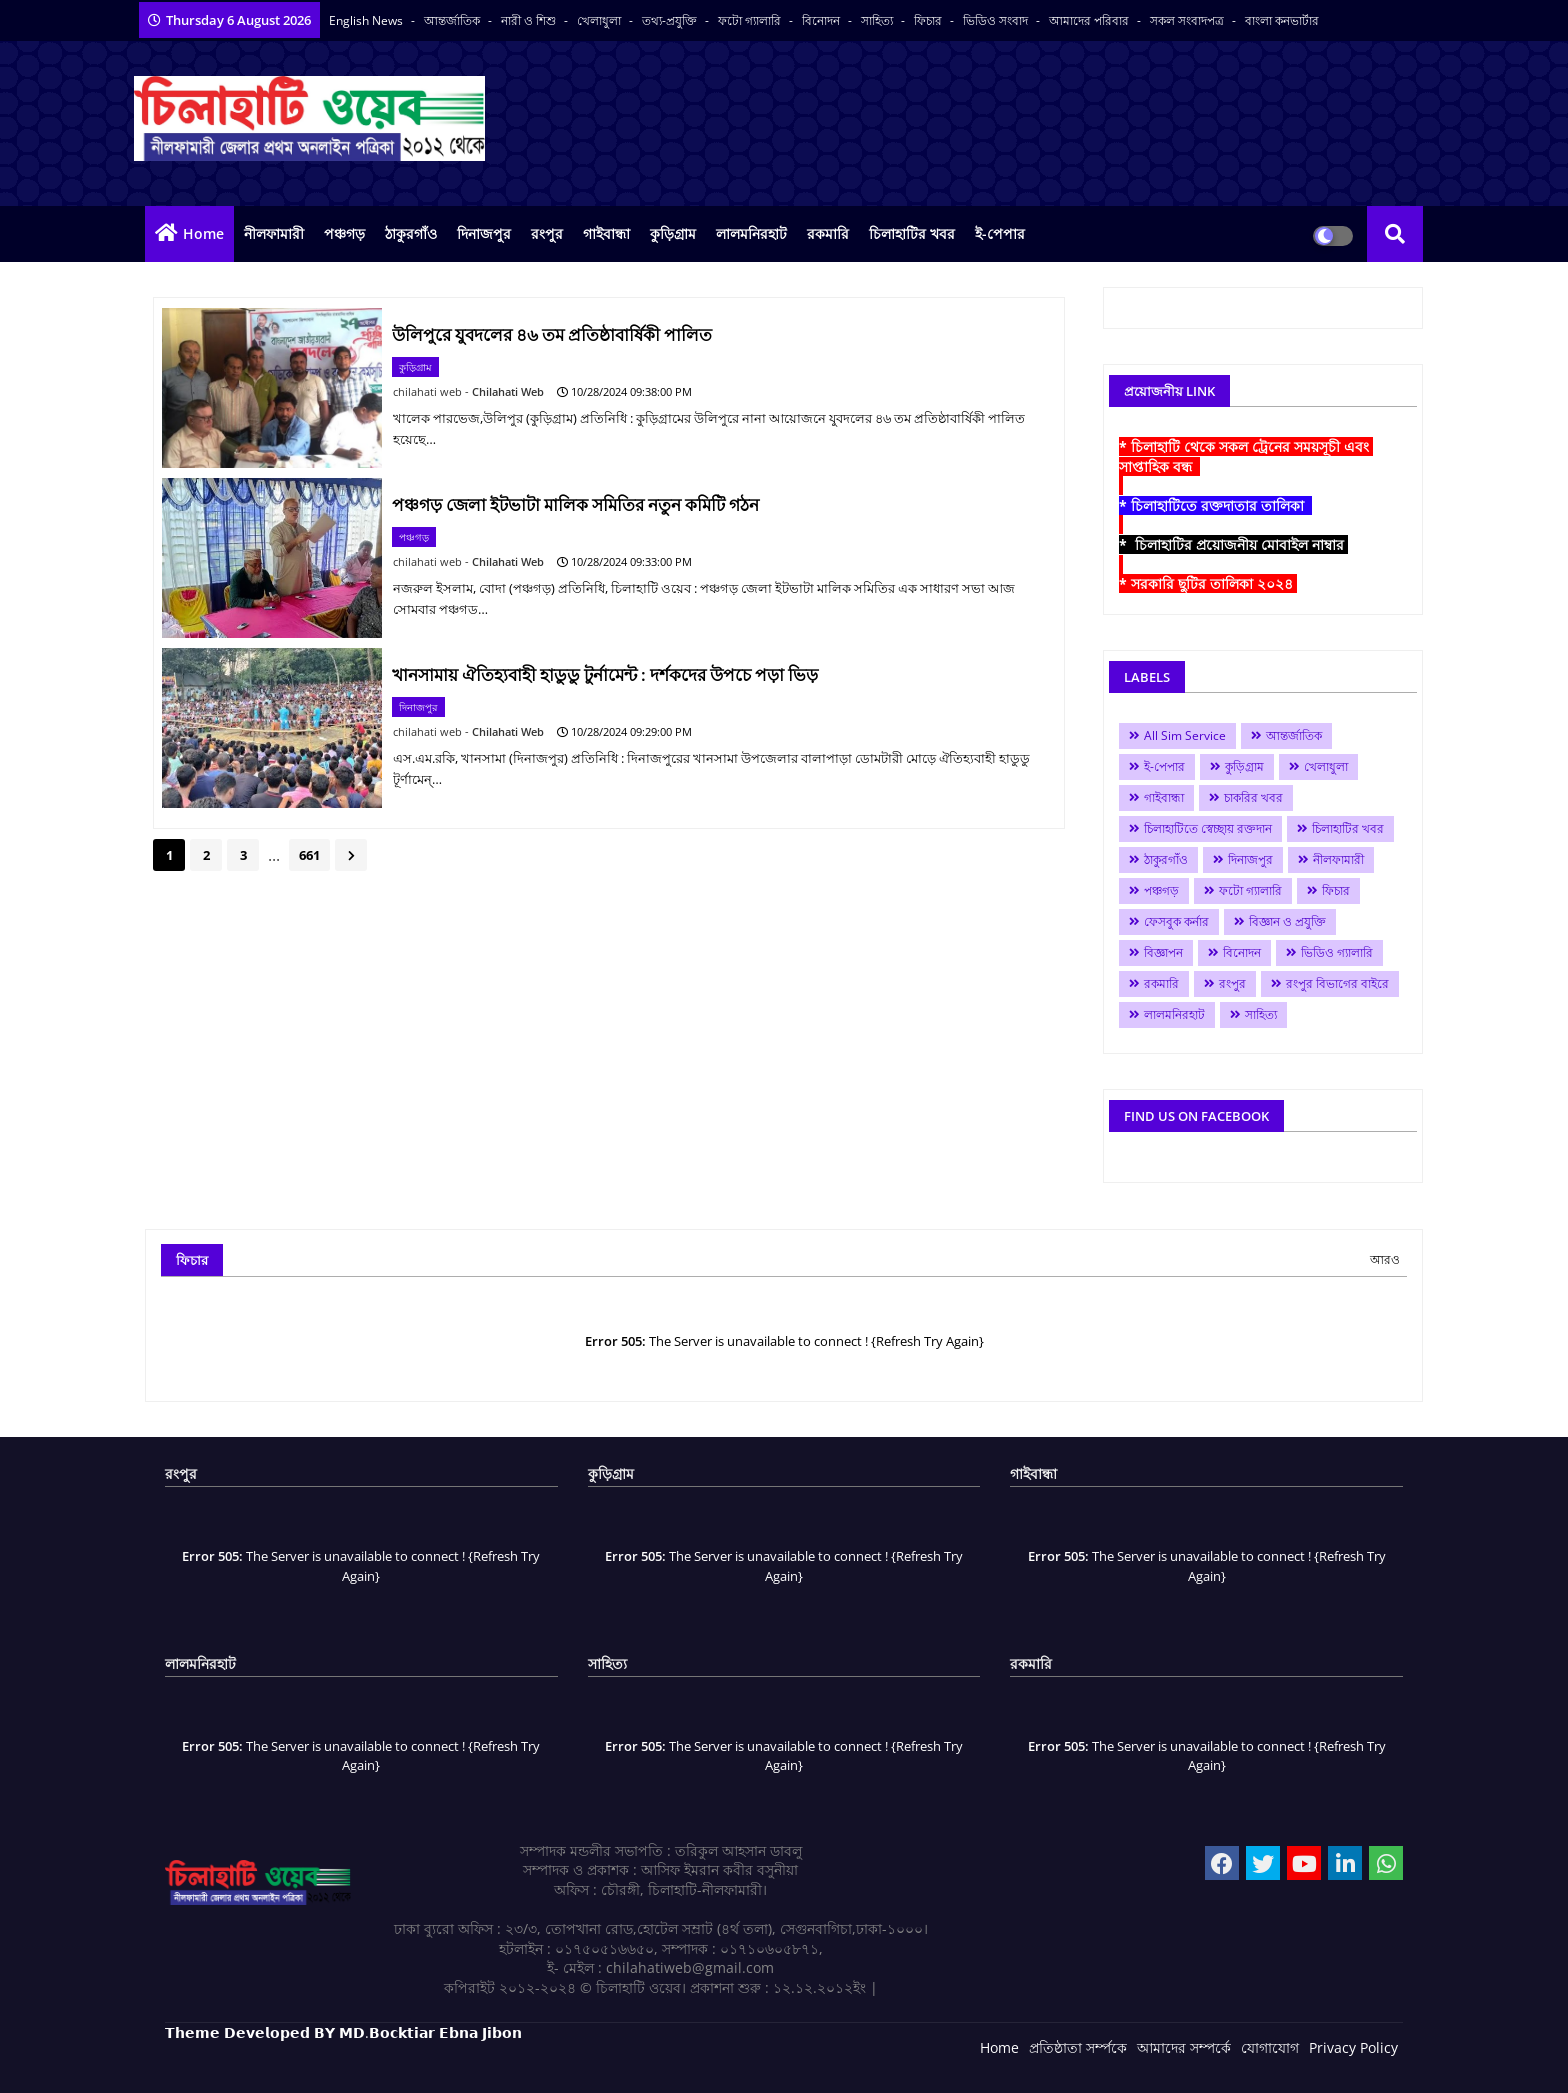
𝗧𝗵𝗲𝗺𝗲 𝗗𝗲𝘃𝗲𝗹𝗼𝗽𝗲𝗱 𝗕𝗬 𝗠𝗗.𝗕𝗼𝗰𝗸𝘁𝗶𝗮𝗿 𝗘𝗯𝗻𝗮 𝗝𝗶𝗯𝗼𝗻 (343, 2032)
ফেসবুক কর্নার (1176, 921)
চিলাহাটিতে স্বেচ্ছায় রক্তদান (1208, 828)
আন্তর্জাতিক (453, 20)
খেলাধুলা (600, 20)
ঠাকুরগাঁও (411, 233)
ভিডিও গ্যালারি (1337, 952)
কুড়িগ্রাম (673, 233)
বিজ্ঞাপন (1163, 952)
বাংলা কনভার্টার (1282, 20)
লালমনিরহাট (751, 233)
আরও (1385, 1259)
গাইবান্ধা (606, 233)
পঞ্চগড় (344, 233)
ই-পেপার (1000, 233)
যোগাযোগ (1270, 2047)
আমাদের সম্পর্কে (1184, 2047)
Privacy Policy (1353, 2047)
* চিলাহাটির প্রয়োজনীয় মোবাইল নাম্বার (1233, 544)
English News (367, 20)
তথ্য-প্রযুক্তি (671, 20)
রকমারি (828, 233)
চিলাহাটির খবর (912, 233)
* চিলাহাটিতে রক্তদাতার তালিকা (1215, 505)
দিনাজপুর (484, 233)
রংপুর (547, 233)
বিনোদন (822, 20)
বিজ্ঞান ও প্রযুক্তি (1287, 921)
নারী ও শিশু (530, 20)
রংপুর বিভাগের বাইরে (1337, 983)
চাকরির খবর (1253, 797)
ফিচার (929, 20)
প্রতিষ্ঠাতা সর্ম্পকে (1078, 2047)
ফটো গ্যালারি (751, 20)
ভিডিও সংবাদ (997, 20)
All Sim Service (1185, 735)
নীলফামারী (274, 233)
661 (309, 855)
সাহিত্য (878, 20)
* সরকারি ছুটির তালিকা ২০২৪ (1208, 583)
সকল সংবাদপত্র (1188, 20)
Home (203, 233)
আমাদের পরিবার (1090, 20)
